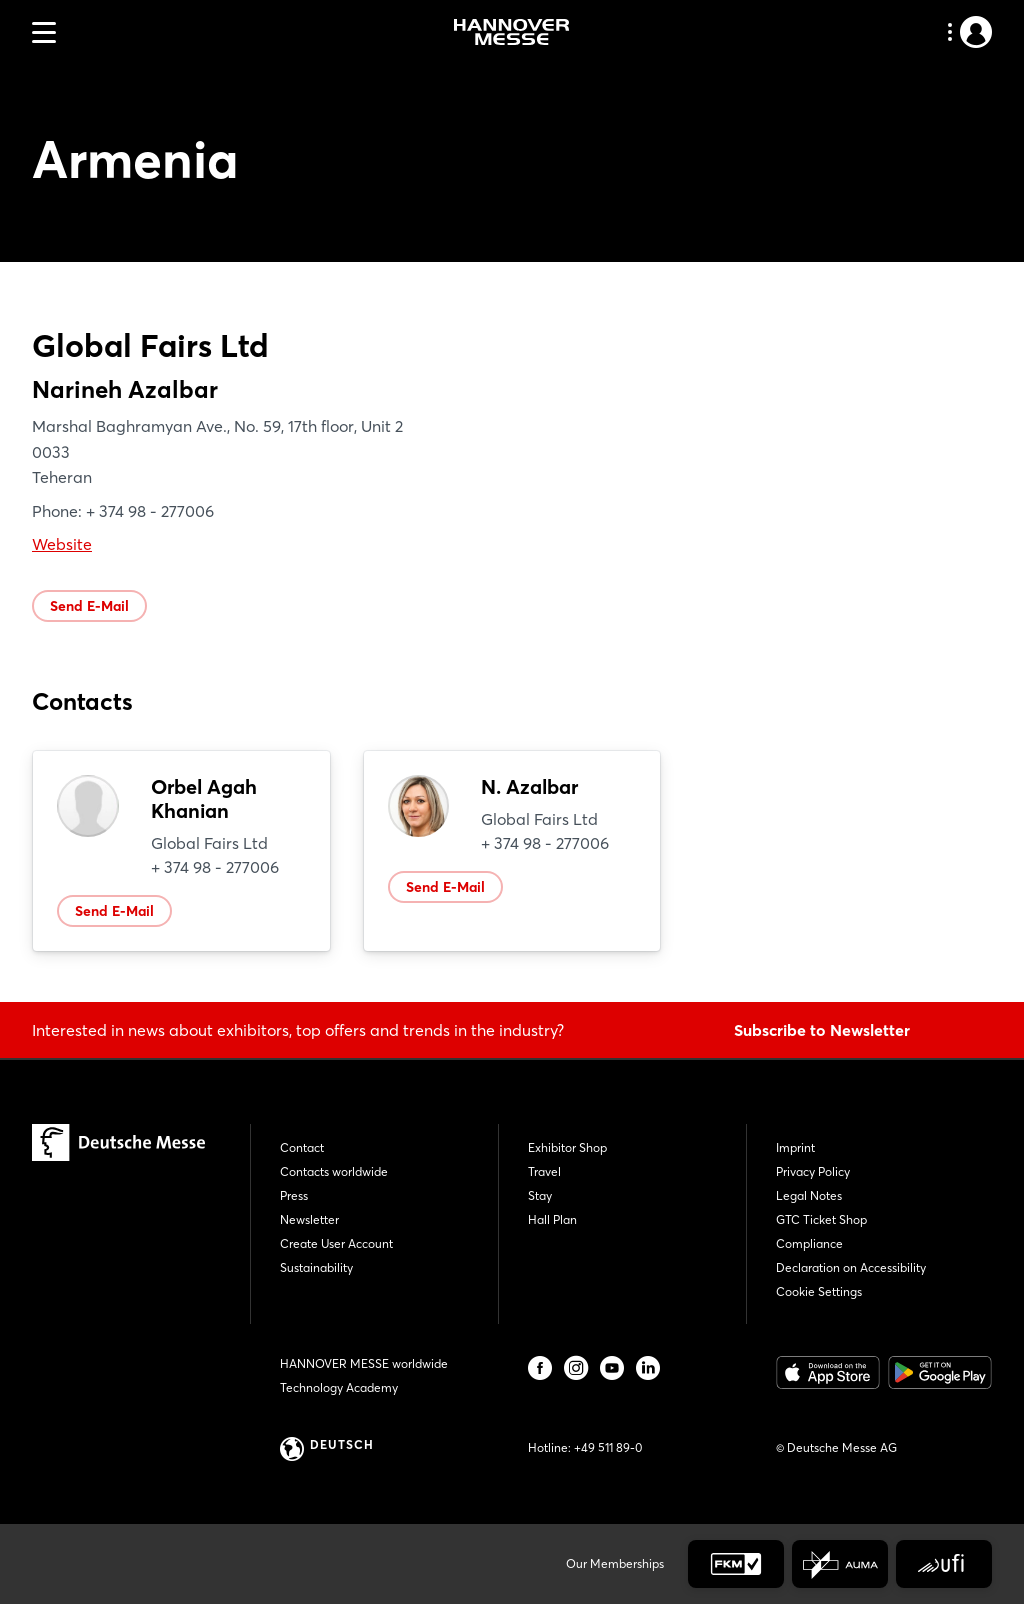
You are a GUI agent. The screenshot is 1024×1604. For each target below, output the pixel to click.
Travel (544, 1171)
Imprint (795, 1147)
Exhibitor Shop (567, 1147)
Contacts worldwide (334, 1171)
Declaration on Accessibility (851, 1267)
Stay (540, 1195)
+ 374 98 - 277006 (215, 867)
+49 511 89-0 (608, 1447)
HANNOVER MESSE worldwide (364, 1363)
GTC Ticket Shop (821, 1219)
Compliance (809, 1243)
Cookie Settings (819, 1291)
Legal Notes (809, 1195)
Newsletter (309, 1219)
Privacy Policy (813, 1171)
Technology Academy (339, 1387)
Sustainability (316, 1267)
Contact (302, 1147)
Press (294, 1195)
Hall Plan (552, 1219)
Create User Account (336, 1243)
